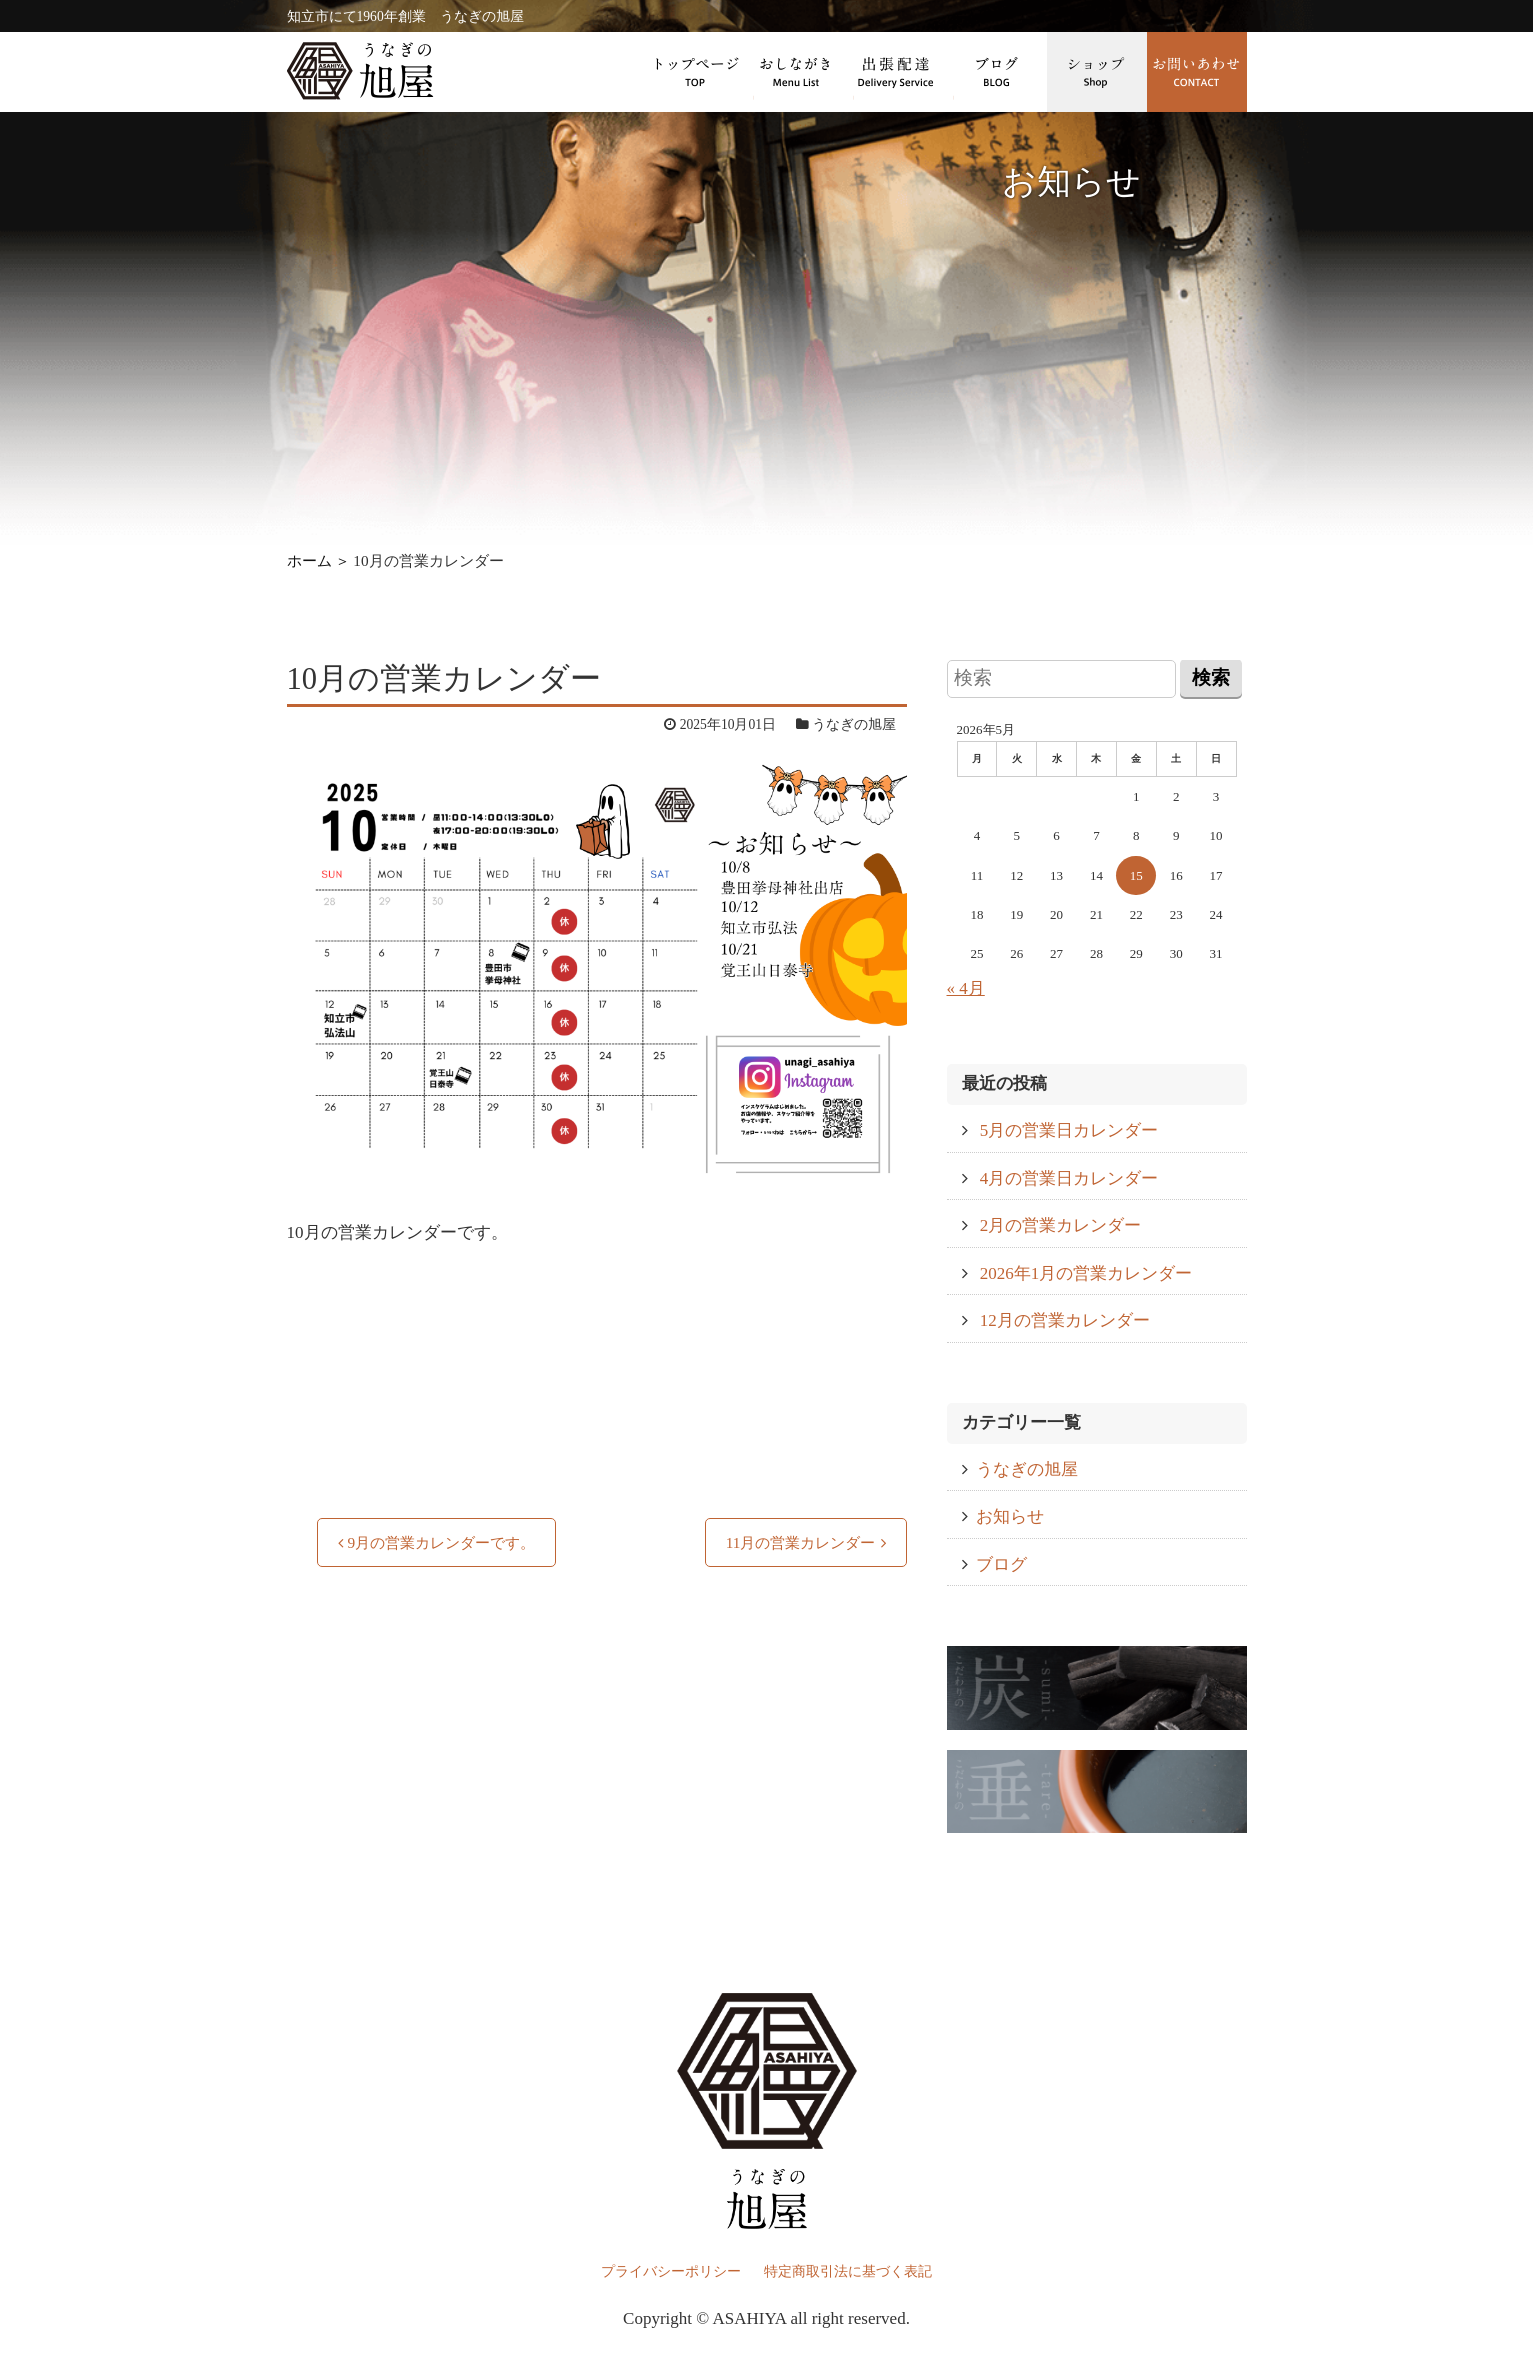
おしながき (797, 72)
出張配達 (897, 72)
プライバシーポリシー (671, 2271)
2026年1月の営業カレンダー (1086, 1273)
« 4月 (966, 988)
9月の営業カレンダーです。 (442, 1542)
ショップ (1097, 72)
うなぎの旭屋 (1027, 1469)
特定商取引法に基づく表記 (848, 2271)
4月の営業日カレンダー (1069, 1178)
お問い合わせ (1197, 72)
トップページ (697, 72)
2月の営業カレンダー (1061, 1225)
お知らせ (1010, 1516)
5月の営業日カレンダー (1069, 1130)
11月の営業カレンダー (801, 1542)
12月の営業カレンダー (1065, 1320)
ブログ (997, 72)
